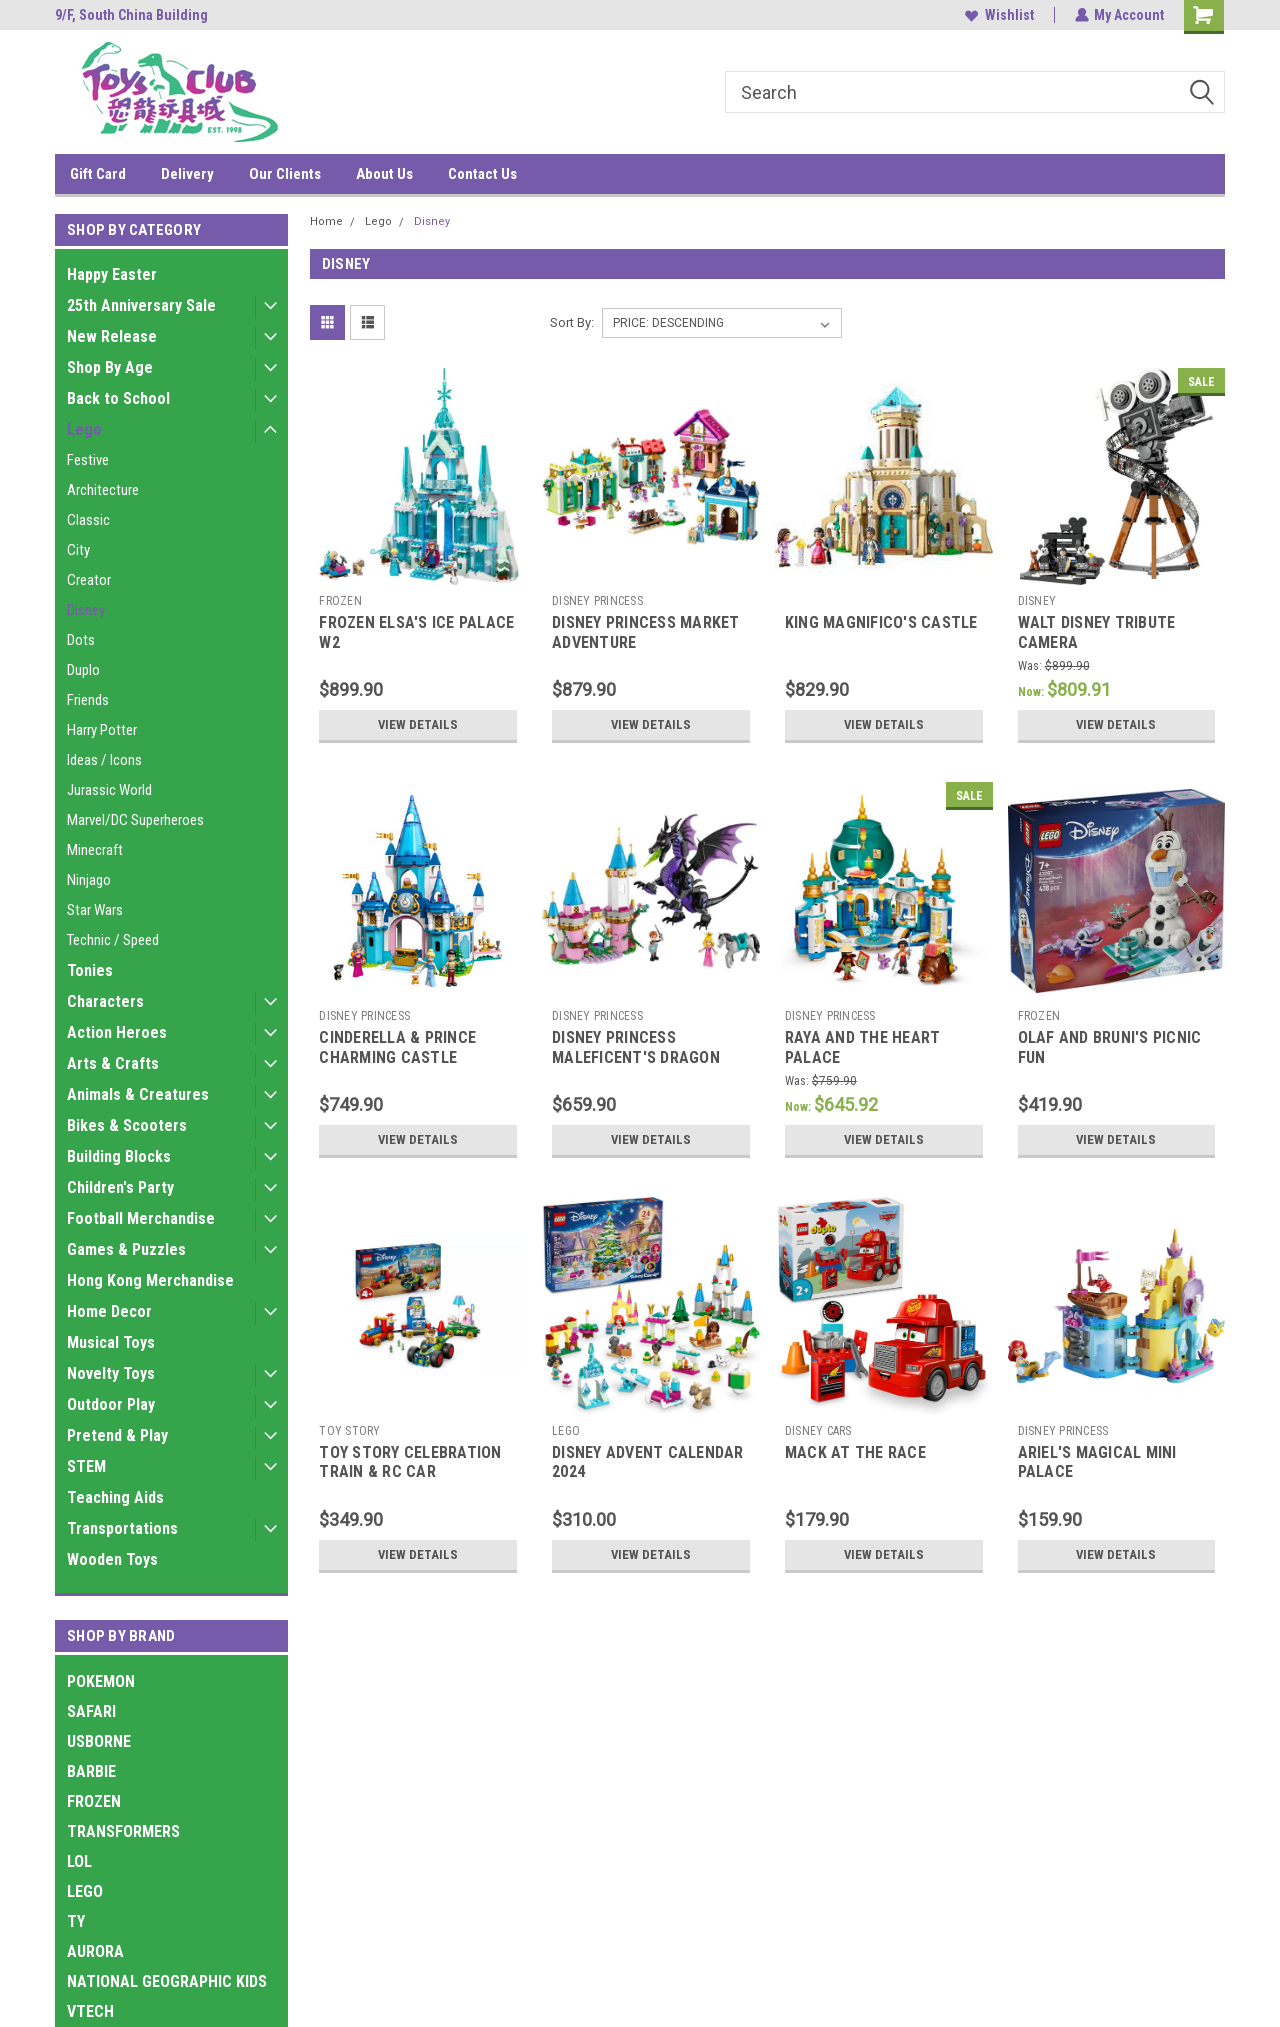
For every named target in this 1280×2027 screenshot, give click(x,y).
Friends (88, 700)
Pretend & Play (117, 1435)
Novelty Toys (111, 1373)
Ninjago (89, 880)
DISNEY (1037, 601)
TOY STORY (349, 1431)
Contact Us (482, 174)
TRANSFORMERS (123, 1831)
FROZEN (94, 1801)
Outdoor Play (111, 1404)
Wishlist (998, 15)
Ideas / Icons (104, 760)
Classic (88, 520)
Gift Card (98, 174)
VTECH (90, 2011)
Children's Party (120, 1187)
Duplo (83, 670)
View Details (418, 725)
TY (76, 1921)
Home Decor (109, 1311)
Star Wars (95, 910)
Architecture (103, 490)
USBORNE (99, 1741)
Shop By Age (110, 367)
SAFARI (91, 1711)
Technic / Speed (113, 940)
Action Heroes (117, 1032)
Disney (86, 610)
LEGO (85, 1891)
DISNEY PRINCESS (597, 601)
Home (326, 221)
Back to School (118, 398)
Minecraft (95, 850)
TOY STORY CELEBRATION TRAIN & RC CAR (410, 1462)
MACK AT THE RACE (855, 1452)
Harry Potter (102, 730)
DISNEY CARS (818, 1431)
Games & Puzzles (126, 1249)
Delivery (187, 174)
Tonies (90, 970)
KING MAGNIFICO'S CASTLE (881, 622)
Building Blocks (119, 1156)
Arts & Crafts (113, 1063)
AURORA (95, 1951)
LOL (79, 1861)
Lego (84, 429)
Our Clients (285, 174)
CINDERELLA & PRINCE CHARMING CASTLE (397, 1047)
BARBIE (91, 1771)
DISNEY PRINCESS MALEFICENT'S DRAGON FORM (636, 1057)
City (78, 550)
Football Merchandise (141, 1218)
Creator (89, 580)
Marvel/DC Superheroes (135, 820)
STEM (86, 1466)
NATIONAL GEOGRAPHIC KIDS (167, 1981)
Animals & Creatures (138, 1094)
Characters (105, 1001)
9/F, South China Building (131, 15)
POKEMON (101, 1681)
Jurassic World (109, 790)
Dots (81, 640)
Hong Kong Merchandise (150, 1280)
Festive (88, 460)
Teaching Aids (115, 1497)
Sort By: (572, 322)
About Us (384, 174)
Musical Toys (111, 1342)
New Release (112, 336)
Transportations (122, 1528)
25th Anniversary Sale (141, 305)
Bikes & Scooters (127, 1125)
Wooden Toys (112, 1559)
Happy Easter (112, 274)
